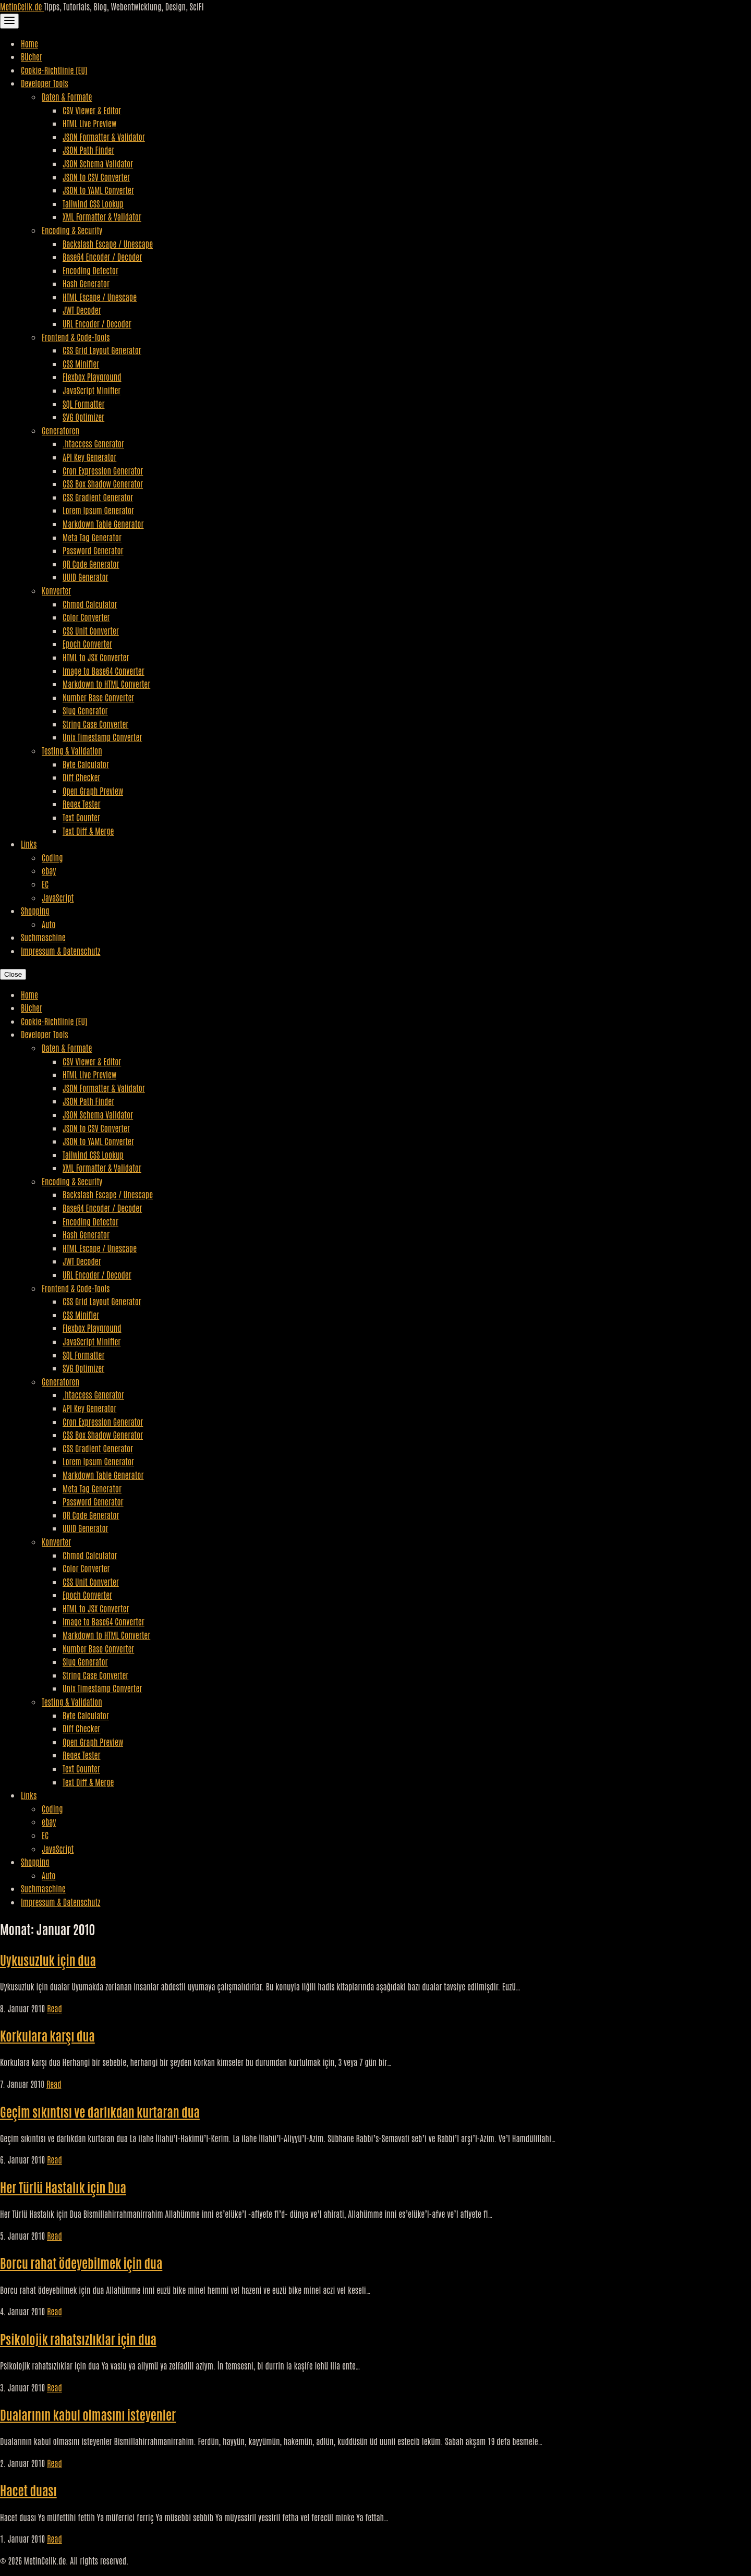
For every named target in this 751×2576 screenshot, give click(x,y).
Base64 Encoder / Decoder (102, 256)
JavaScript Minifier (91, 390)
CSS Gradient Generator (98, 497)
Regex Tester (81, 803)
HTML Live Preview (89, 123)
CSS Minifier (81, 363)
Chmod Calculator (90, 604)
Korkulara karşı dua (47, 2035)
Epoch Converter (87, 643)
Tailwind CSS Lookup (93, 203)
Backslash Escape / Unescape (108, 243)
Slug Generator (85, 710)
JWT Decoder (82, 310)
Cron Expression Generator (103, 470)
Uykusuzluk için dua (48, 1959)
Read (54, 2008)
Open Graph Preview (93, 790)
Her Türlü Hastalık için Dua (63, 2187)
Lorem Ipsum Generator (98, 510)
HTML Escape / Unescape (100, 296)
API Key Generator (89, 457)
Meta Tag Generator (92, 537)
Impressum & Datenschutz (60, 950)
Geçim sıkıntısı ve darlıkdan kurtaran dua (100, 2111)
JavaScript (58, 897)
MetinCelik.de (22, 6)
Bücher (31, 56)
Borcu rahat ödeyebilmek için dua (81, 2262)
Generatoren (60, 430)
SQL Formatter (83, 403)
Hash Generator (86, 283)
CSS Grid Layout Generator (102, 350)
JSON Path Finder (88, 149)
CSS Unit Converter (91, 630)
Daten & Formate (67, 96)
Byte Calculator (86, 764)
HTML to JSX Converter (96, 657)
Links (29, 844)
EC (45, 884)
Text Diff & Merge (88, 830)
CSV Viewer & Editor (92, 110)
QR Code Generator (91, 563)
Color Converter (86, 617)
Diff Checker (81, 777)
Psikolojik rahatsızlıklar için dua (78, 2338)
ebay (49, 870)
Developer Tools (44, 83)
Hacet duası (28, 2490)
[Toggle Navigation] (9, 21)
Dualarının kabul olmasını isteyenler (88, 2414)
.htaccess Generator (93, 443)
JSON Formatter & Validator (104, 136)
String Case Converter (95, 724)
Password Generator (93, 550)
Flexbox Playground (92, 376)
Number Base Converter (98, 697)
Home (29, 43)
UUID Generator (85, 577)
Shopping (35, 910)
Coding (52, 857)
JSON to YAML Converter (98, 190)
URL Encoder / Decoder (97, 323)
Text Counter (81, 817)
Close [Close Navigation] (13, 974)
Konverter (56, 590)
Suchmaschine (43, 937)
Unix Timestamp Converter (102, 737)
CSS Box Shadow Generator (103, 483)
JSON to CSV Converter (96, 177)
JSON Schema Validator (98, 163)
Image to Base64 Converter (103, 670)
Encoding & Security (72, 230)
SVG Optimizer (83, 416)
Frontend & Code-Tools (76, 337)
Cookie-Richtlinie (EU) (54, 70)
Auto (48, 924)
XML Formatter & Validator (102, 216)
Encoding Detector (90, 270)
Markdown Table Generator (103, 523)
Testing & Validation (72, 750)
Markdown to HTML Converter (106, 683)
